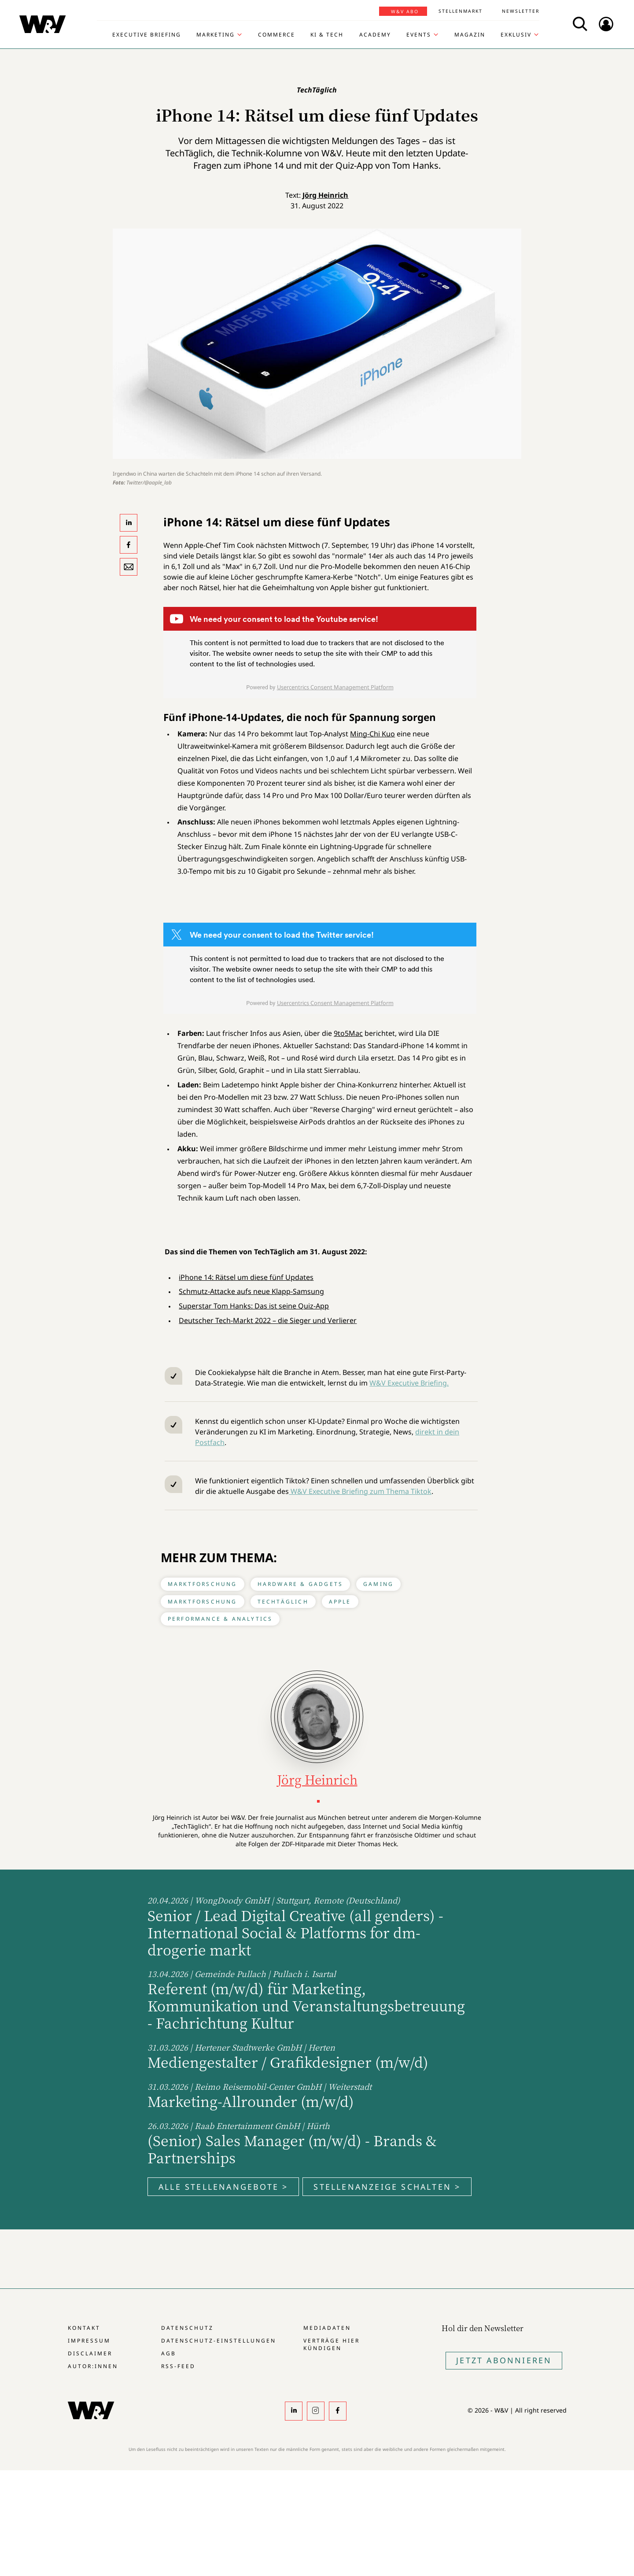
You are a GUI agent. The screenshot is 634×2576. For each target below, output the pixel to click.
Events (418, 34)
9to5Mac (348, 1033)
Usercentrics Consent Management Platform (335, 687)
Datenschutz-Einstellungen (218, 2340)
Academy (375, 34)
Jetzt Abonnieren (504, 2360)
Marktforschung (202, 1584)
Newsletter (520, 11)
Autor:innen (93, 2366)
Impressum (89, 2340)
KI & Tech (326, 34)
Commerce (276, 34)
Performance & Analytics (220, 1618)
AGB (168, 2353)
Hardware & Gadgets (300, 1584)
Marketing (215, 34)
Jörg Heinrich (325, 195)
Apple (340, 1601)
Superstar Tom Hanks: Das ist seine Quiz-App (254, 1306)
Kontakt (84, 2328)
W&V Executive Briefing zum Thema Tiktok (360, 1491)
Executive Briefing (146, 34)
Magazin (469, 34)
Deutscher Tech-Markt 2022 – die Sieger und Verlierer (268, 1320)
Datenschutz (187, 2328)
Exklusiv (516, 34)
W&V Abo (405, 11)
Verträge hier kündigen (331, 2344)
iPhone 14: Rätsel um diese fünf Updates (246, 1277)
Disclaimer (90, 2353)
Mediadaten (327, 2328)
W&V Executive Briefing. (409, 1383)
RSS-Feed (178, 2366)
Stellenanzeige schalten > (387, 2186)
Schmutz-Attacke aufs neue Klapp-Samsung (251, 1291)
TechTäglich (283, 1601)
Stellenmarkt (461, 11)
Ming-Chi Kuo (372, 734)
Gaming (378, 1584)
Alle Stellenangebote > (223, 2186)
